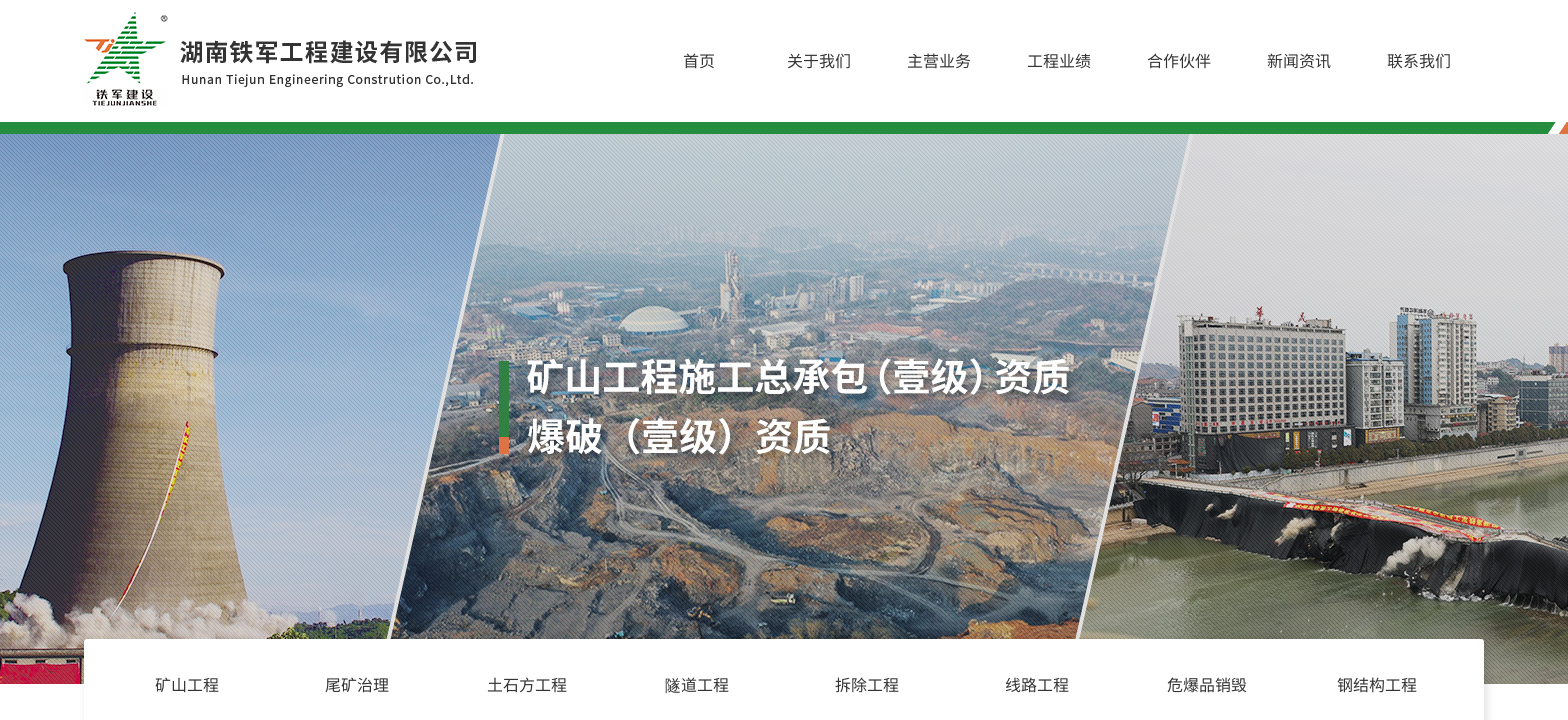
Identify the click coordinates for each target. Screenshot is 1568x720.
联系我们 (1419, 60)
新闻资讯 (1299, 60)
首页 (699, 60)
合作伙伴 (1179, 60)
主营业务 (939, 60)
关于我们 (819, 60)
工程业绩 (1059, 60)
